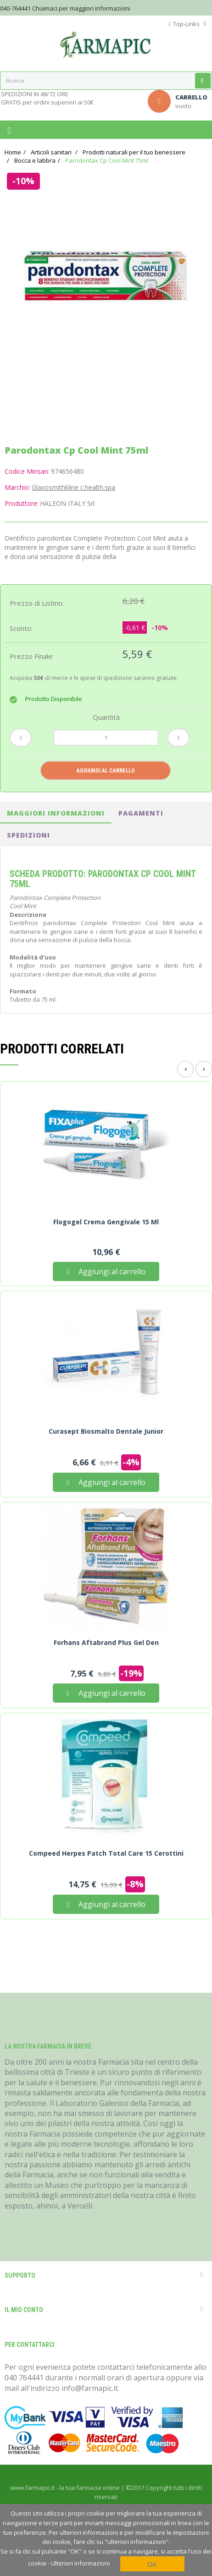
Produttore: (22, 503)
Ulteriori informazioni (80, 2563)
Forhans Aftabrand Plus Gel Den (106, 1643)
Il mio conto (24, 2309)
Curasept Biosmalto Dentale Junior (106, 1431)
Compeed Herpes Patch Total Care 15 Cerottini (106, 1853)
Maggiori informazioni (56, 813)
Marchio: (17, 487)
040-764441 (15, 8)
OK (152, 2564)
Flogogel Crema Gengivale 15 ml (106, 1222)
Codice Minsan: (27, 471)
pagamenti (140, 813)
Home (13, 152)
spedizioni (28, 835)
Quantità (106, 717)
